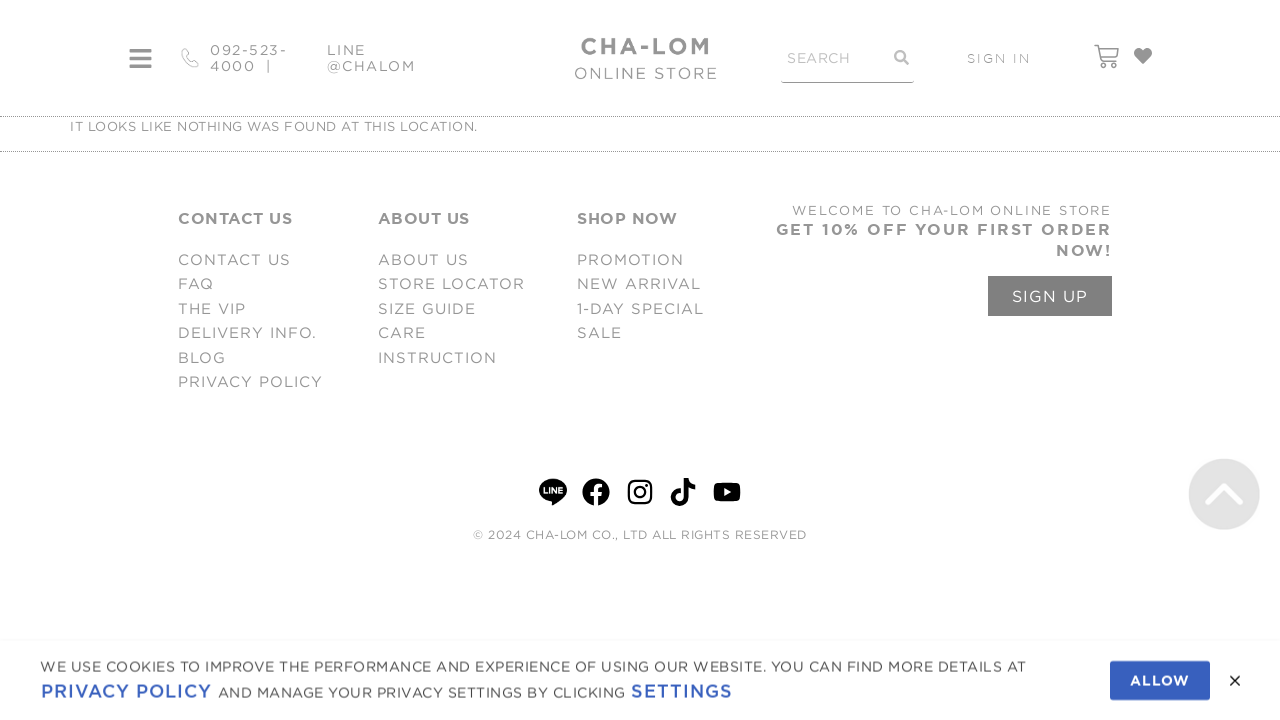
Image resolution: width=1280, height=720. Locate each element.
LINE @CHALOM (371, 58)
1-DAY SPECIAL (640, 308)
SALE (599, 332)
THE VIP (212, 308)
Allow (1160, 685)
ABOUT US (423, 259)
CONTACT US (234, 259)
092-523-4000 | (248, 58)
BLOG (202, 357)
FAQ (196, 283)
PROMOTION (630, 259)
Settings (682, 695)
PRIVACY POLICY (250, 381)
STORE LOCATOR (451, 283)
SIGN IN (999, 58)
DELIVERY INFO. (247, 332)
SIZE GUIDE (427, 308)
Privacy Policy (126, 695)
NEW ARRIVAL (639, 283)
